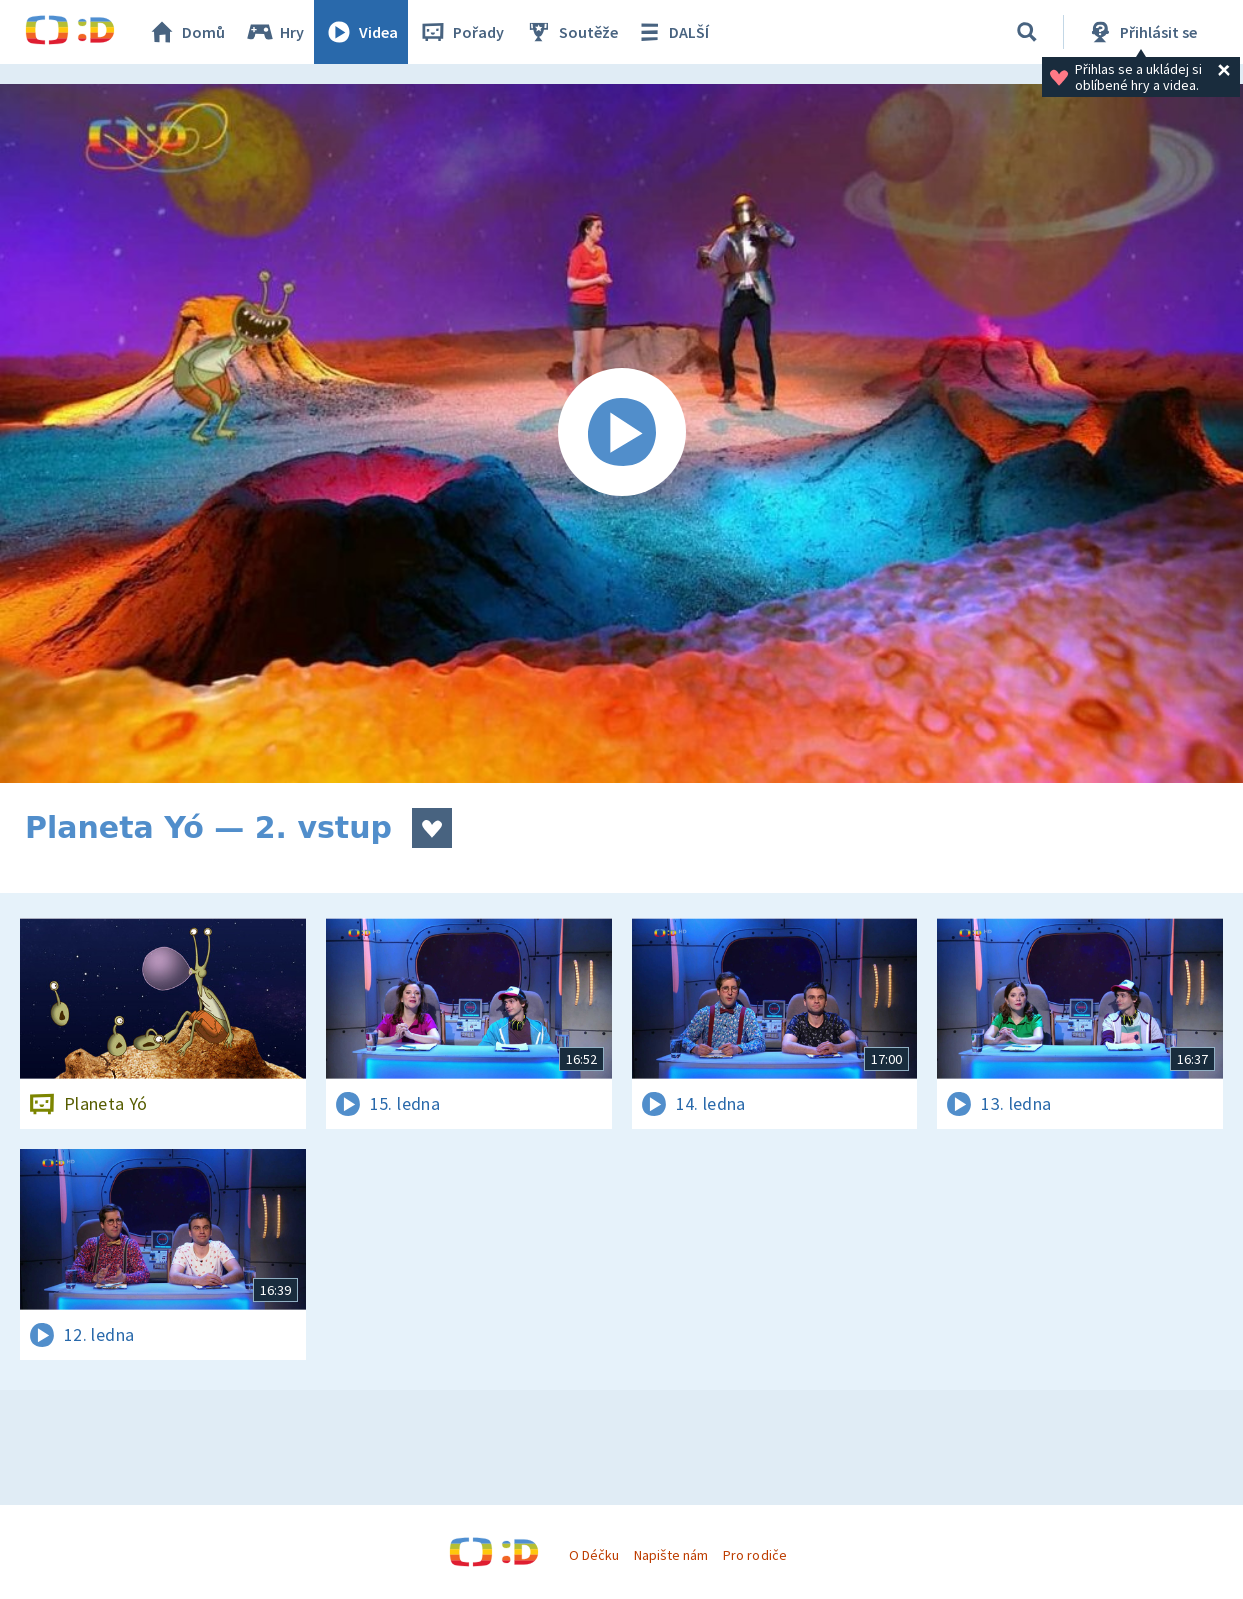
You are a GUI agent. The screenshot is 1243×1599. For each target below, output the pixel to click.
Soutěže (571, 32)
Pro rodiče (754, 1555)
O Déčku (594, 1555)
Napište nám (671, 1555)
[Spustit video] (621, 433)
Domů (186, 32)
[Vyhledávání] (1027, 32)
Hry (274, 32)
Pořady (461, 32)
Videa (361, 32)
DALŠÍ (671, 32)
